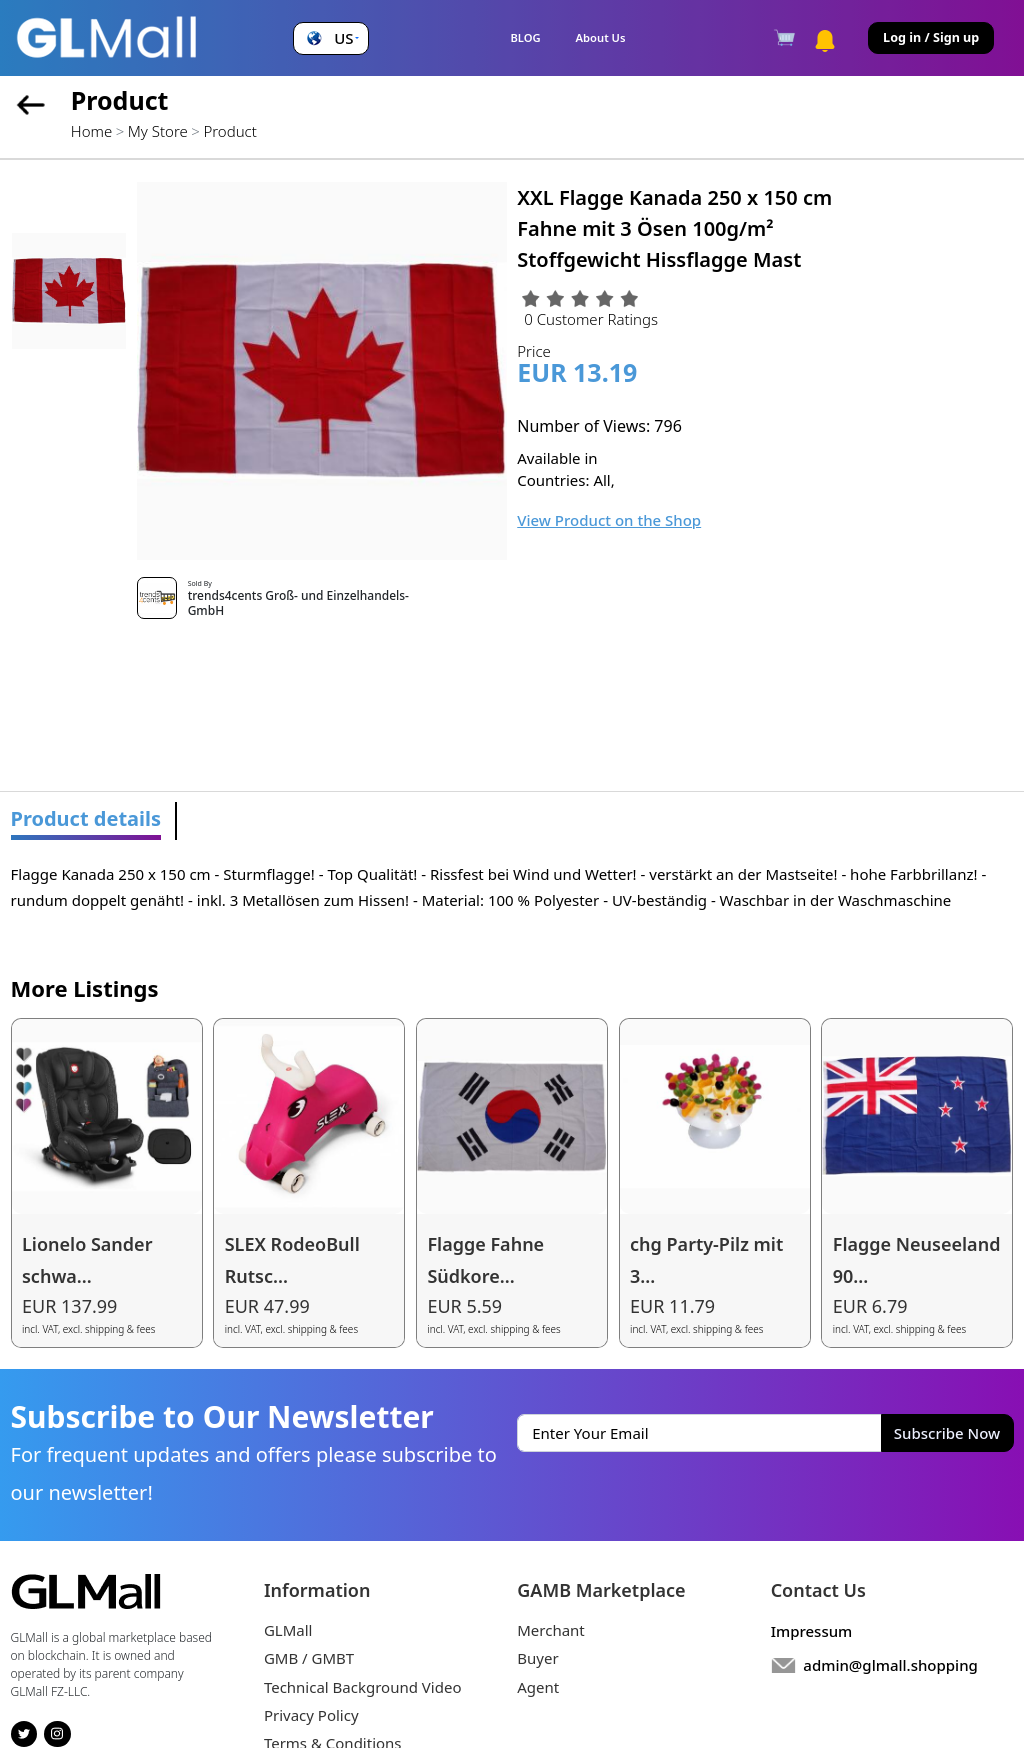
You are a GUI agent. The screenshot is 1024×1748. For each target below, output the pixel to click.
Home (91, 131)
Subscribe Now (947, 1433)
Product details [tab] (86, 818)
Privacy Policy (311, 1715)
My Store (158, 131)
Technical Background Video (363, 1687)
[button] (330, 38)
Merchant (551, 1630)
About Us (601, 37)
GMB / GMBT (309, 1658)
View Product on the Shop (609, 520)
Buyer (537, 1658)
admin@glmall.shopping (890, 1665)
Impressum (812, 1631)
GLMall (288, 1630)
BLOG (525, 37)
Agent (538, 1687)
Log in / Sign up (931, 37)
